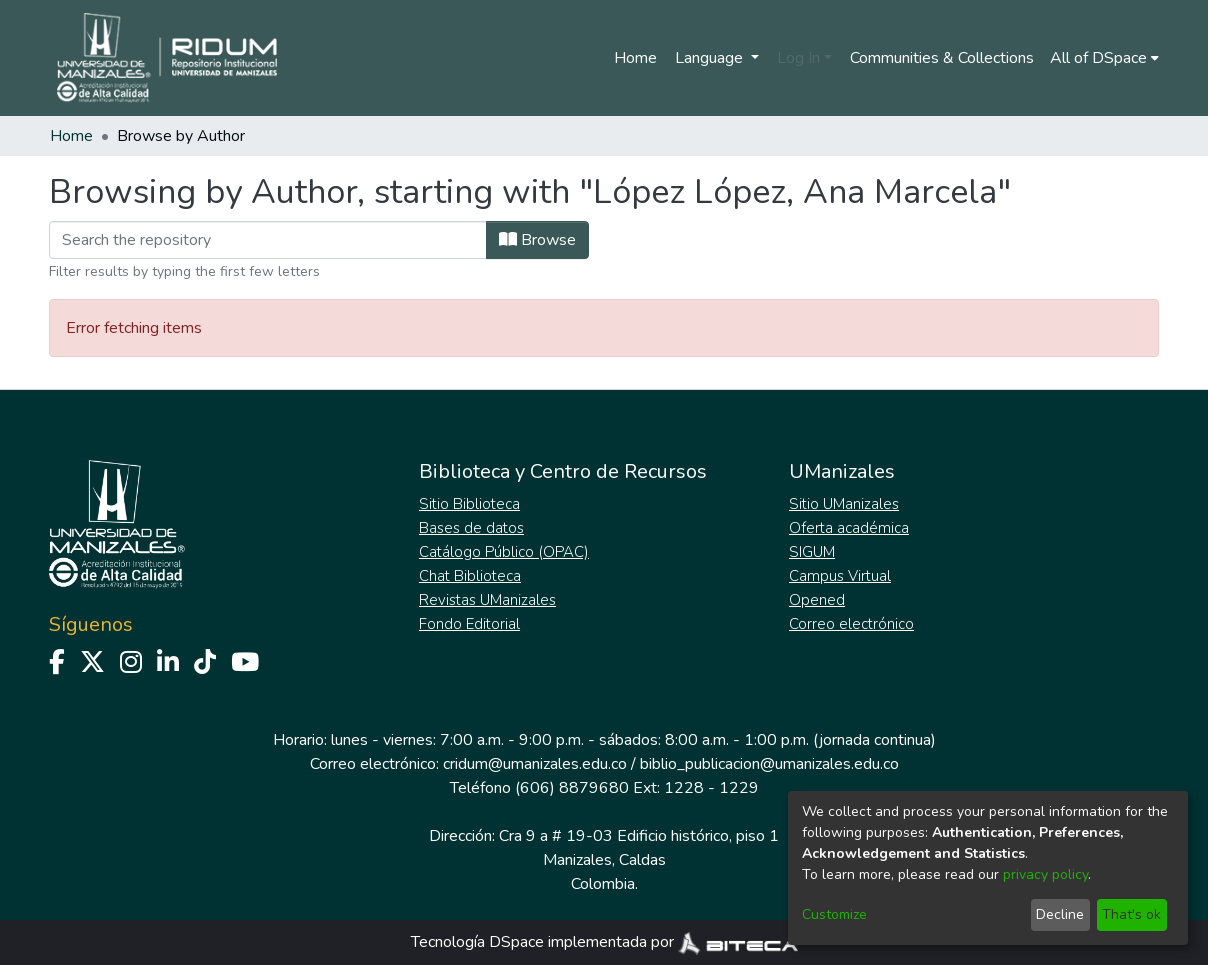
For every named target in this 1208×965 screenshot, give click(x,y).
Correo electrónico (851, 624)
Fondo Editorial (469, 624)
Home (635, 58)
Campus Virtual (840, 576)
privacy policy (1045, 874)
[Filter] (268, 240)
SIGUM (812, 552)
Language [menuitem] (711, 58)
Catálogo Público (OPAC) (504, 552)
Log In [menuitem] (798, 58)
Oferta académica (849, 528)
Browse (537, 240)
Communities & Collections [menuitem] (942, 58)
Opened (817, 600)
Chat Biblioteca (470, 576)
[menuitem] (1104, 58)
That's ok (1131, 914)
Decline (1060, 914)
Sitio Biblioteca (469, 504)
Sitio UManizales (844, 504)
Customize (834, 914)
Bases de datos (471, 528)
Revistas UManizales (487, 600)
